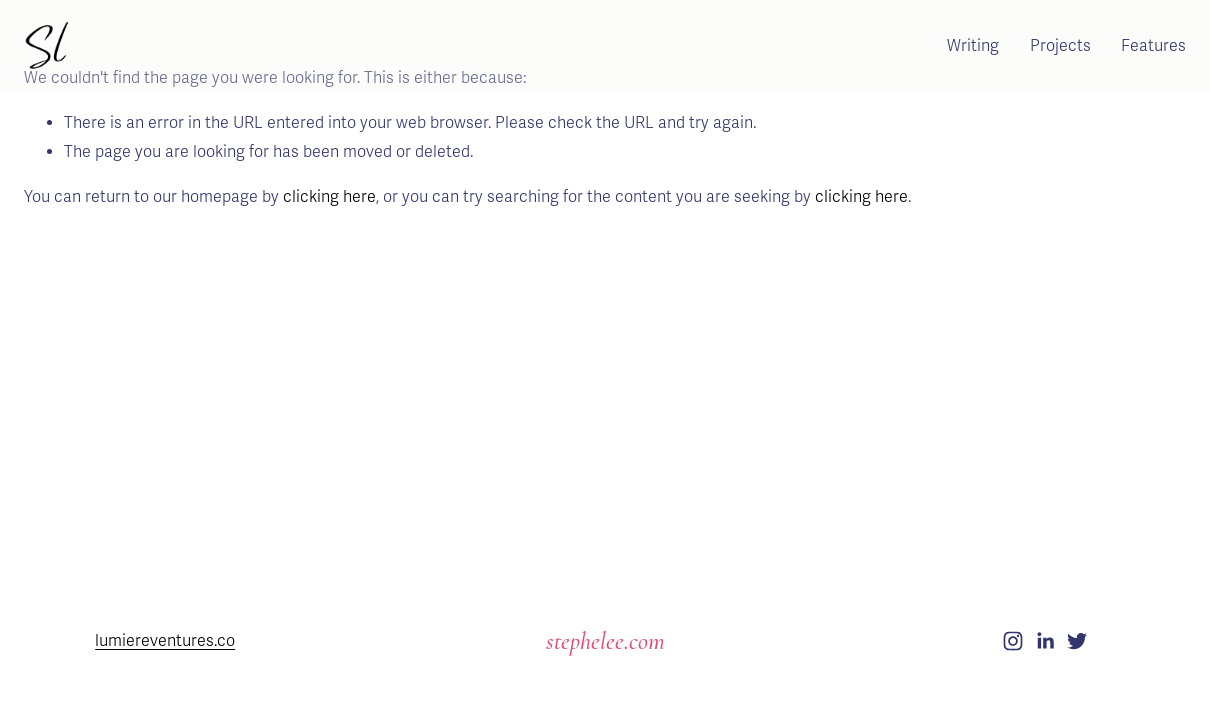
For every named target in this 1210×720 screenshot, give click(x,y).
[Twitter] (1077, 641)
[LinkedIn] (1045, 641)
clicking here (329, 197)
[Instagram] (1013, 641)
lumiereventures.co (165, 641)
